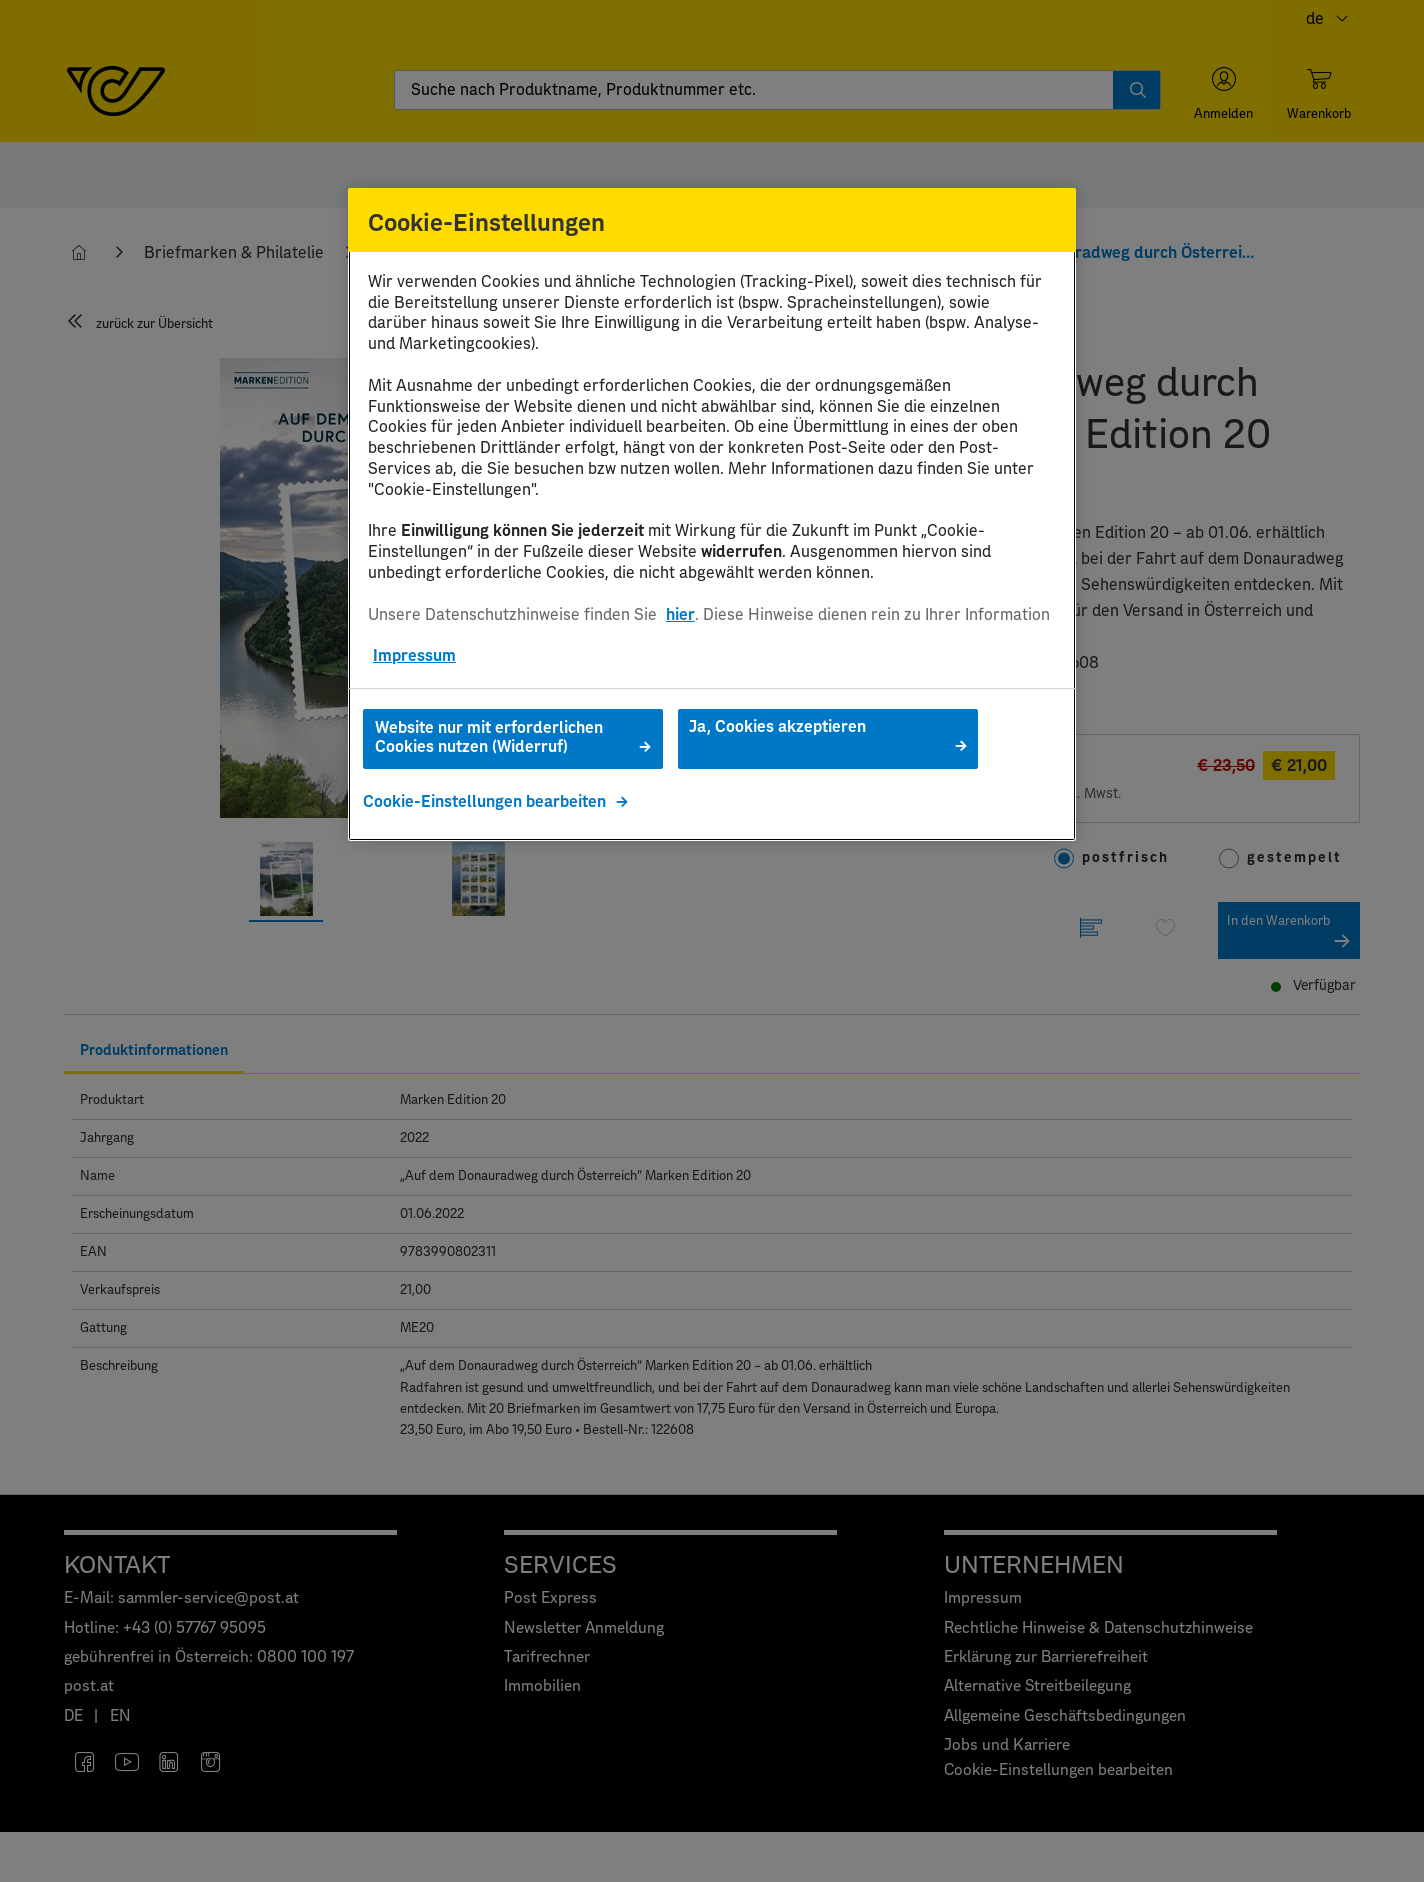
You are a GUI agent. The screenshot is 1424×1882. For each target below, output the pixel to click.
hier (680, 615)
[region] (712, 514)
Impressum (414, 656)
